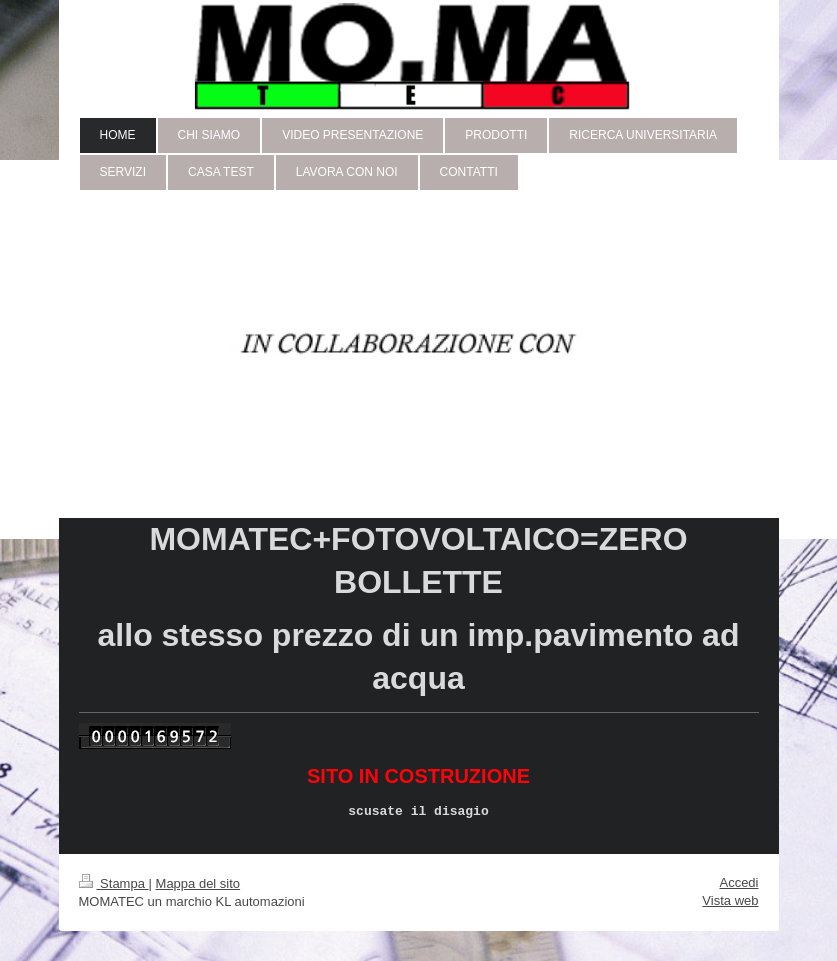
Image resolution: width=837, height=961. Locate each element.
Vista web (730, 900)
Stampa (114, 883)
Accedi (738, 882)
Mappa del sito (198, 883)
